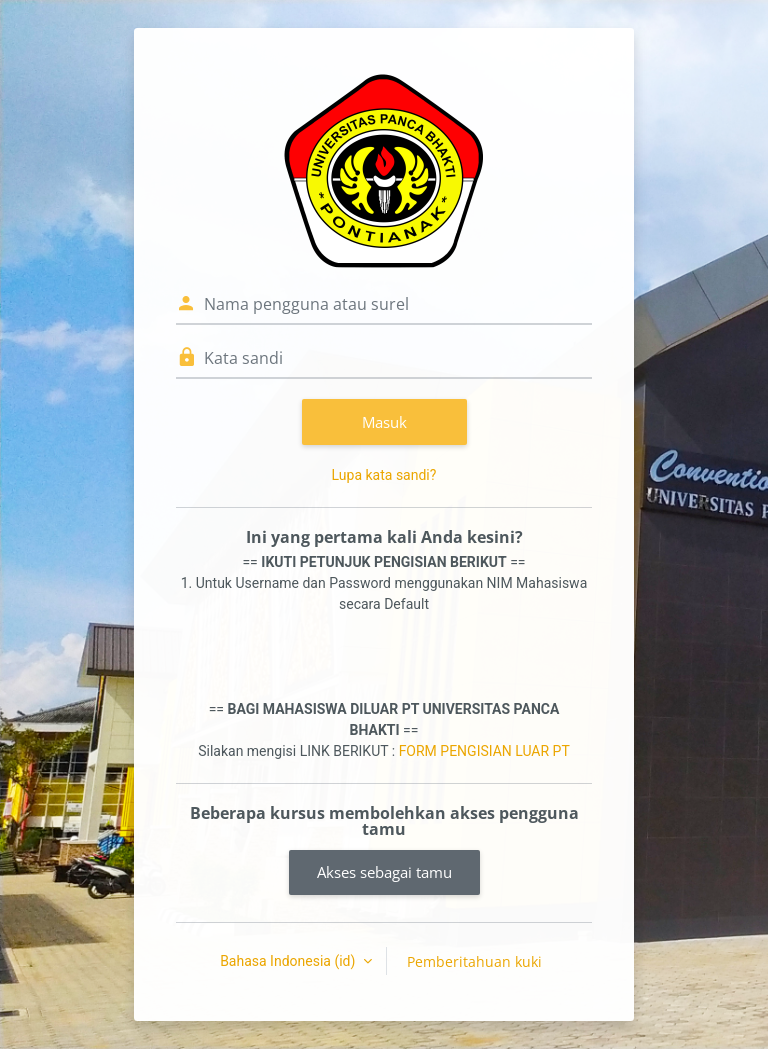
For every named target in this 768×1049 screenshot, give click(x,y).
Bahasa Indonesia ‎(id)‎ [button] (289, 961)
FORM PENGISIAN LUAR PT (484, 751)
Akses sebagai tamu (384, 872)
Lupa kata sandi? (384, 475)
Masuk (384, 422)
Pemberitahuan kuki (474, 961)
